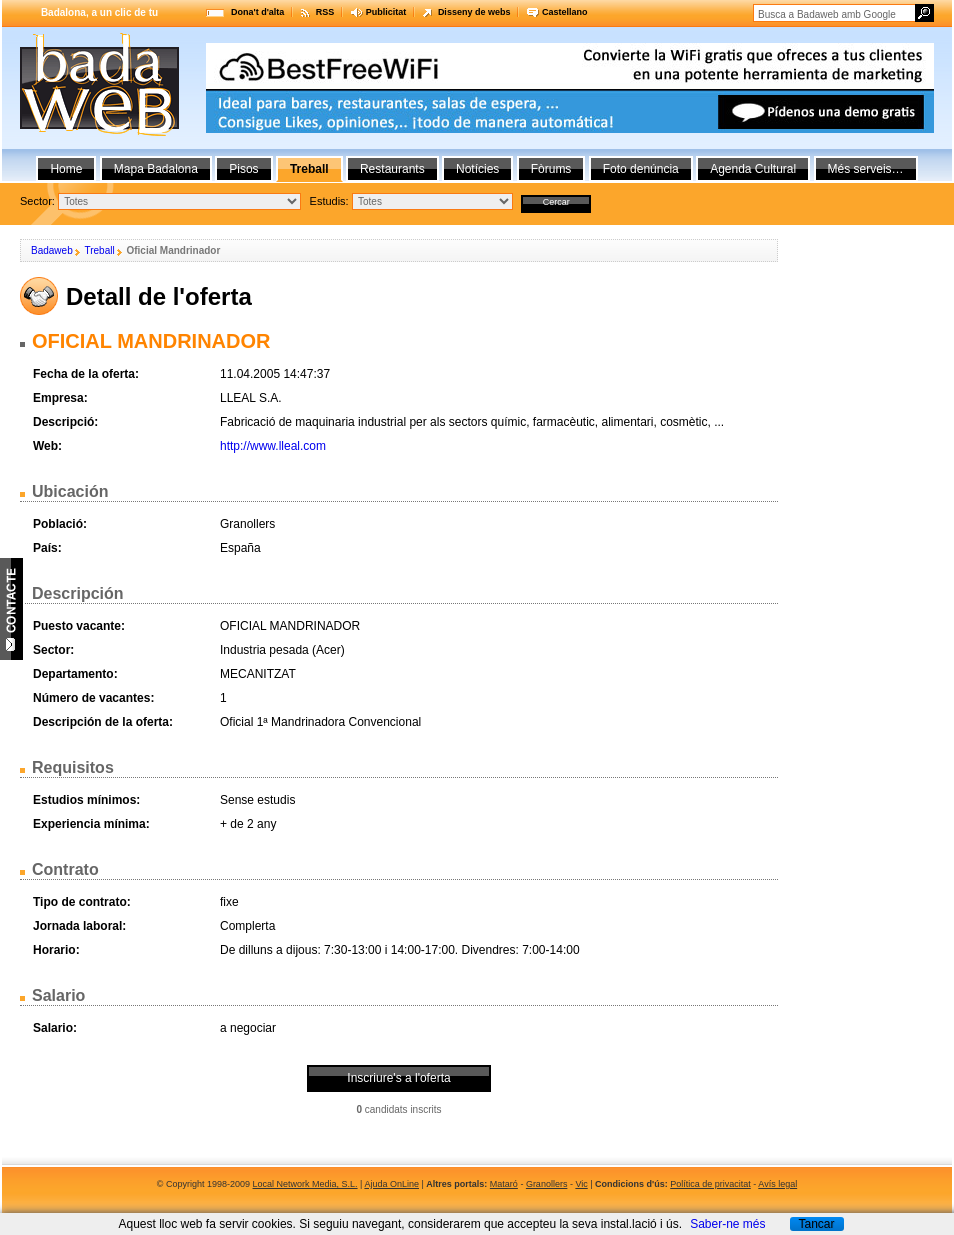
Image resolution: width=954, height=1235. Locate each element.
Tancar (816, 1224)
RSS (325, 12)
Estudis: (329, 201)
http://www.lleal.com (273, 446)
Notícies (477, 169)
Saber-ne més (727, 1224)
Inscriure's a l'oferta (398, 1078)
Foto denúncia (641, 169)
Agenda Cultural (753, 169)
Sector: (37, 201)
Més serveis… (866, 169)
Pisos (243, 169)
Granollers (547, 1184)
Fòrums (551, 169)
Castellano (565, 12)
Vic (581, 1184)
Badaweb (52, 250)
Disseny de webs (474, 12)
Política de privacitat (710, 1184)
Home (66, 169)
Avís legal (777, 1184)
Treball (99, 250)
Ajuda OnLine (391, 1184)
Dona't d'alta (257, 12)
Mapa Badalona (156, 169)
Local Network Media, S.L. (305, 1184)
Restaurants (392, 169)
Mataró (504, 1184)
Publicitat (386, 12)
